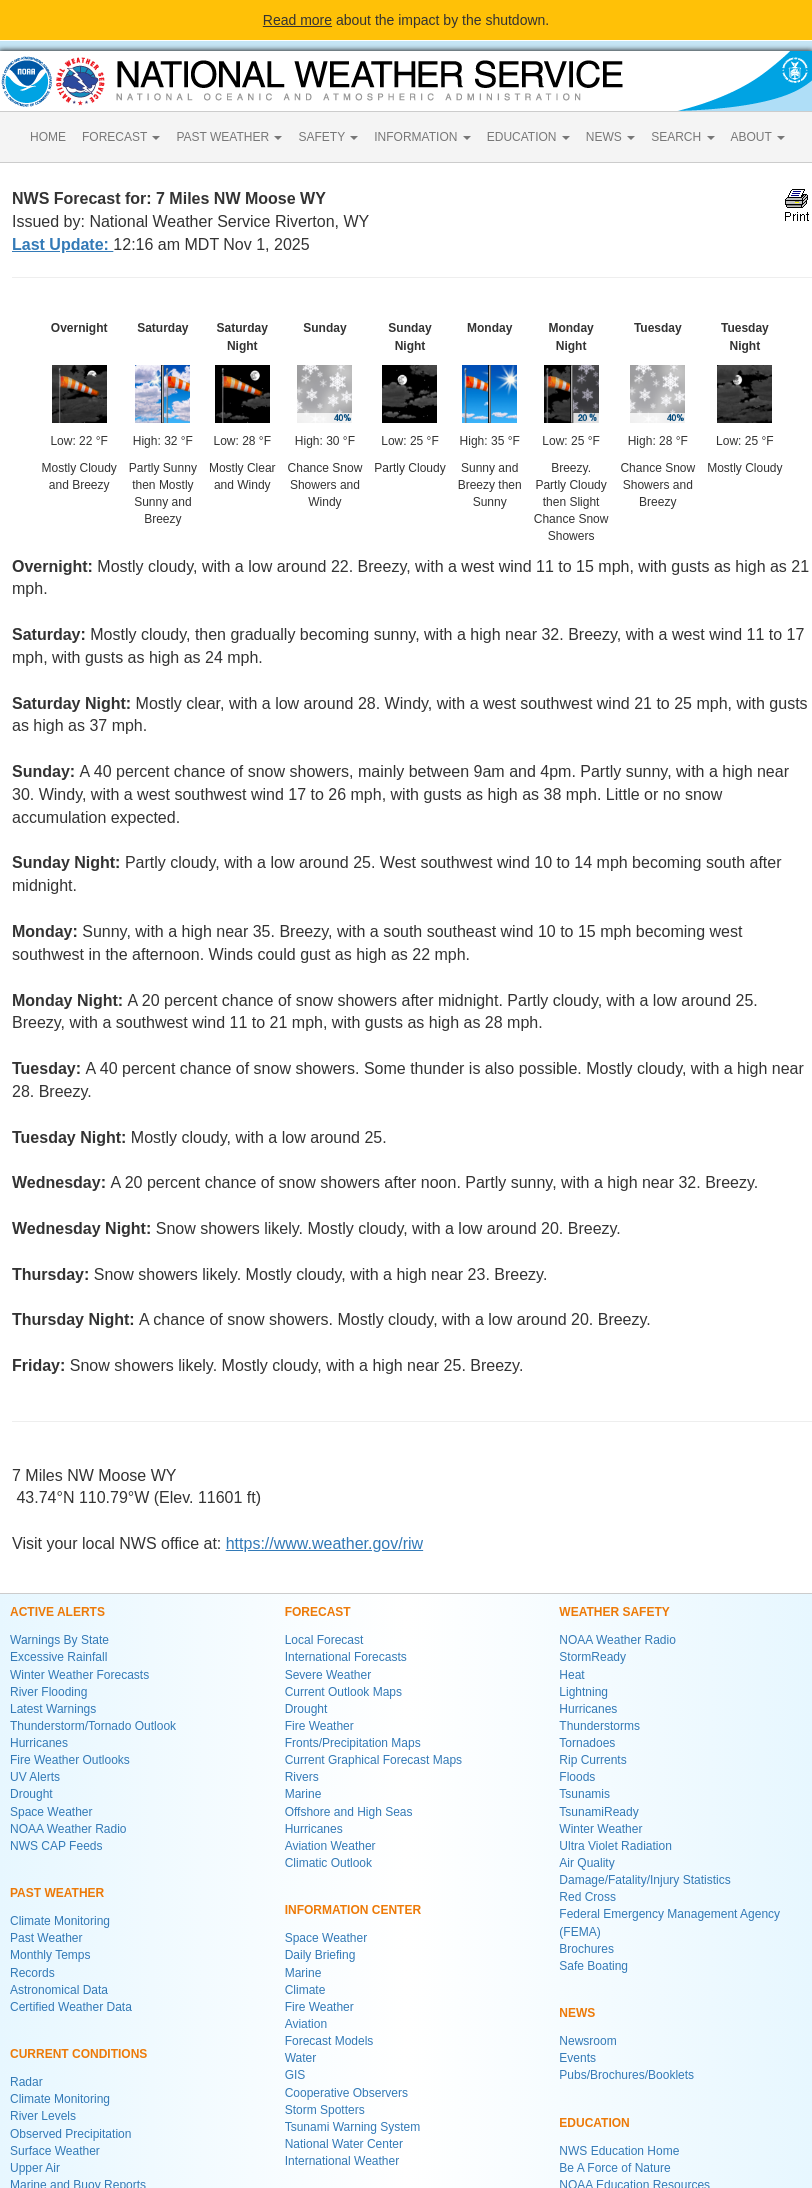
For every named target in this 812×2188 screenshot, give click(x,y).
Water (301, 2058)
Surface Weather (55, 2151)
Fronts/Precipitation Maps (353, 1743)
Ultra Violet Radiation (615, 1846)
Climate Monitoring (60, 1921)
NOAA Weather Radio (68, 1829)
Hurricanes (39, 1743)
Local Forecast (324, 1640)
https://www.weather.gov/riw (324, 1543)
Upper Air (35, 2168)
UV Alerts (35, 1777)
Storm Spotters (325, 2110)
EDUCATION (528, 137)
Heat (571, 1675)
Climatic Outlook (328, 1863)
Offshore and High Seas (349, 1812)
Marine (303, 1794)
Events (577, 2058)
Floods (577, 1777)
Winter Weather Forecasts (79, 1675)
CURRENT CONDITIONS (78, 2054)
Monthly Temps (50, 1955)
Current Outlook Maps (343, 1692)
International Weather (342, 2161)
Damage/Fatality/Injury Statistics (644, 1880)
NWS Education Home (619, 2151)
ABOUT (758, 137)
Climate (305, 1990)
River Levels (43, 2116)
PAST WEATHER (229, 137)
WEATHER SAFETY (614, 1612)
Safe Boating (593, 1966)
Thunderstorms (599, 1726)
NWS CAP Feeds (56, 1846)
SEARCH (682, 137)
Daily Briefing (320, 1955)
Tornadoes (587, 1743)
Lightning (583, 1692)
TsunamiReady (598, 1812)
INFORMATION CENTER (353, 1910)
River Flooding (48, 1692)
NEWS (610, 137)
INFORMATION (422, 137)
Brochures (586, 1949)
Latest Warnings (53, 1709)
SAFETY (328, 137)
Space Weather (51, 1812)
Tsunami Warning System (353, 2127)
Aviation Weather (330, 1846)
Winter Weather (600, 1829)
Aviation (306, 2024)
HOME (48, 137)
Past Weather (46, 1938)
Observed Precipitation (70, 2134)
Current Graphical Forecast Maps (373, 1760)
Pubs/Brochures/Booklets (626, 2075)
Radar (26, 2082)
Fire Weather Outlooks (70, 1760)
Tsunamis (584, 1794)
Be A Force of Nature (614, 2168)
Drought (31, 1794)
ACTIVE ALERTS (57, 1612)
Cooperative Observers (346, 2093)
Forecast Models (329, 2041)
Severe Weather (328, 1675)
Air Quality (586, 1863)
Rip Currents (592, 1760)
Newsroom (587, 2041)
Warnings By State (59, 1640)
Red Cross (587, 1897)
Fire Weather (319, 1726)
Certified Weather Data (71, 2007)
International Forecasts (346, 1657)
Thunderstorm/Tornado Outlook (93, 1726)
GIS (295, 2075)
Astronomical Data (59, 1990)
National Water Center (344, 2144)
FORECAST (121, 137)
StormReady (592, 1657)
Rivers (302, 1777)
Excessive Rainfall (58, 1657)
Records (32, 1973)
